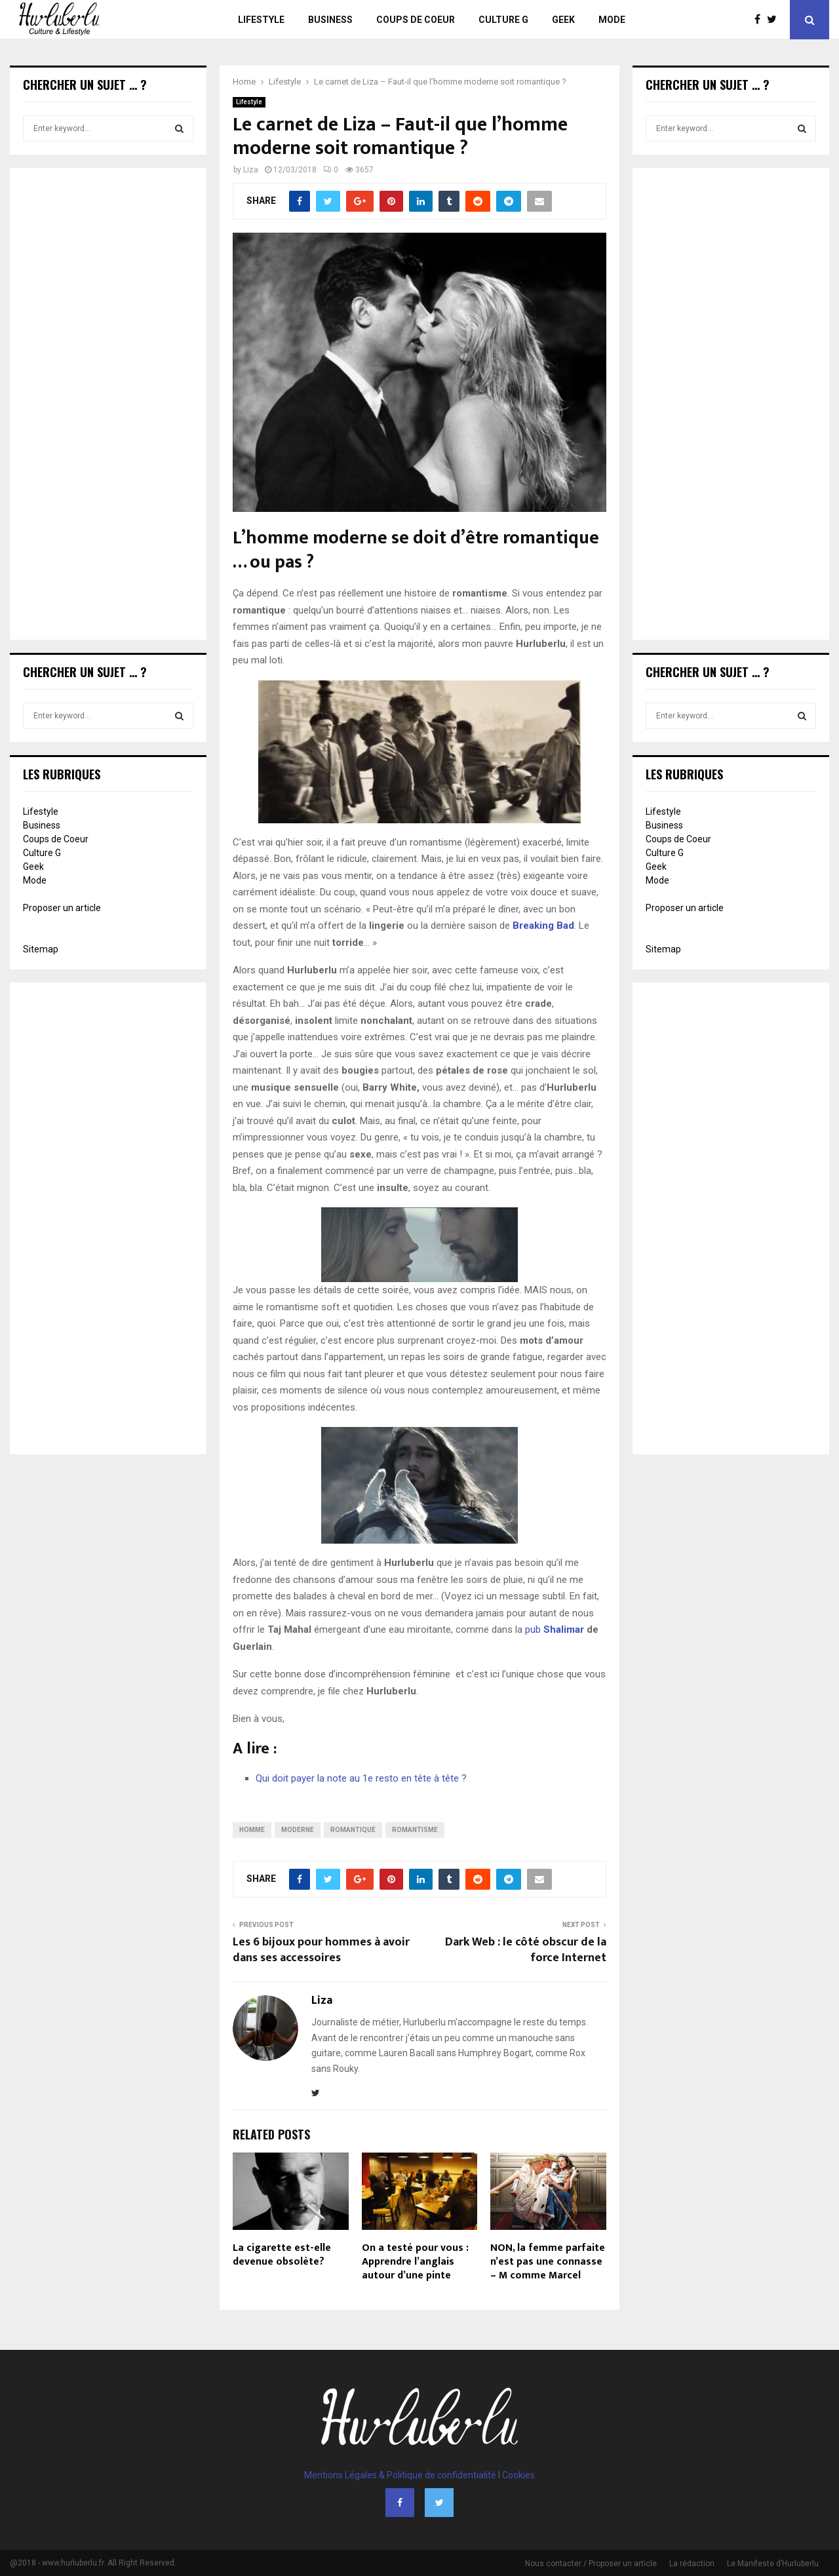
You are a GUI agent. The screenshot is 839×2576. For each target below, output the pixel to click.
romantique (353, 1829)
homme (252, 1829)
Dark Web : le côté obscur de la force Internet (525, 1950)
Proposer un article (62, 908)
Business (330, 19)
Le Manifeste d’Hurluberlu (773, 2563)
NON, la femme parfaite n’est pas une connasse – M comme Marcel (547, 2261)
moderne (297, 1829)
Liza (250, 169)
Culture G (503, 19)
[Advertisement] (108, 405)
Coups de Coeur (415, 19)
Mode (611, 19)
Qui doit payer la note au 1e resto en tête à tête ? (361, 1778)
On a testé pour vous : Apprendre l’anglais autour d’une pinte (415, 2261)
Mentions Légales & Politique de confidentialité (400, 2475)
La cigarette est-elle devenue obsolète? (282, 2255)
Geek (563, 19)
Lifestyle (261, 19)
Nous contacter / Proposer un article (591, 2563)
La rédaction (691, 2563)
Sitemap (40, 949)
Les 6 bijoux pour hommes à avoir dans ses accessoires (321, 1950)
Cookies (518, 2475)
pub (554, 1629)
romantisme (415, 1829)
